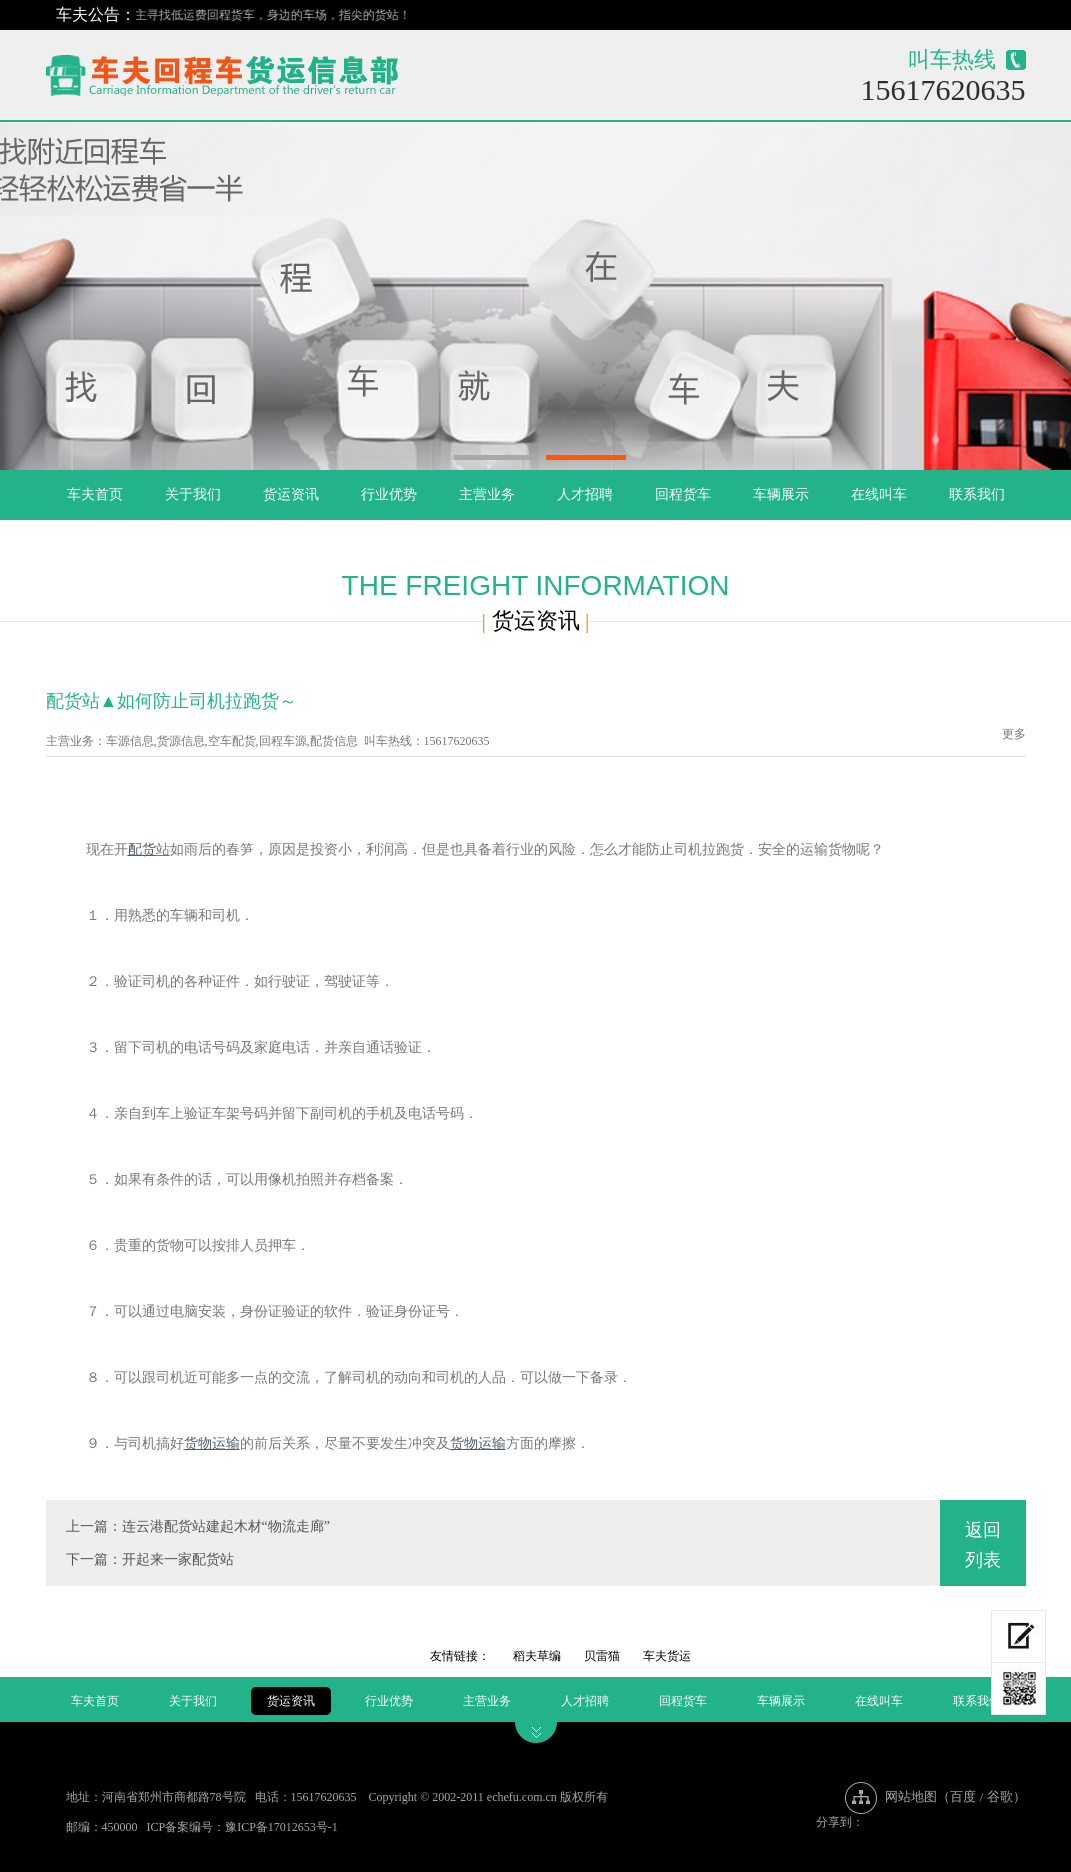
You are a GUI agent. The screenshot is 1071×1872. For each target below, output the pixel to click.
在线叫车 (879, 494)
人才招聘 (585, 494)
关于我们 (193, 494)
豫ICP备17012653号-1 (281, 1827)
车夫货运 (667, 1656)
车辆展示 (781, 494)
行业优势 (389, 494)
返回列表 (983, 1545)
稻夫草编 (537, 1656)
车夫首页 (95, 494)
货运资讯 (291, 494)
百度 (963, 1796)
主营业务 (487, 494)
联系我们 (977, 494)
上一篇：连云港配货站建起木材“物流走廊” (198, 1526)
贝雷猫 (602, 1656)
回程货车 (683, 494)
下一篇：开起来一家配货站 (150, 1559)
